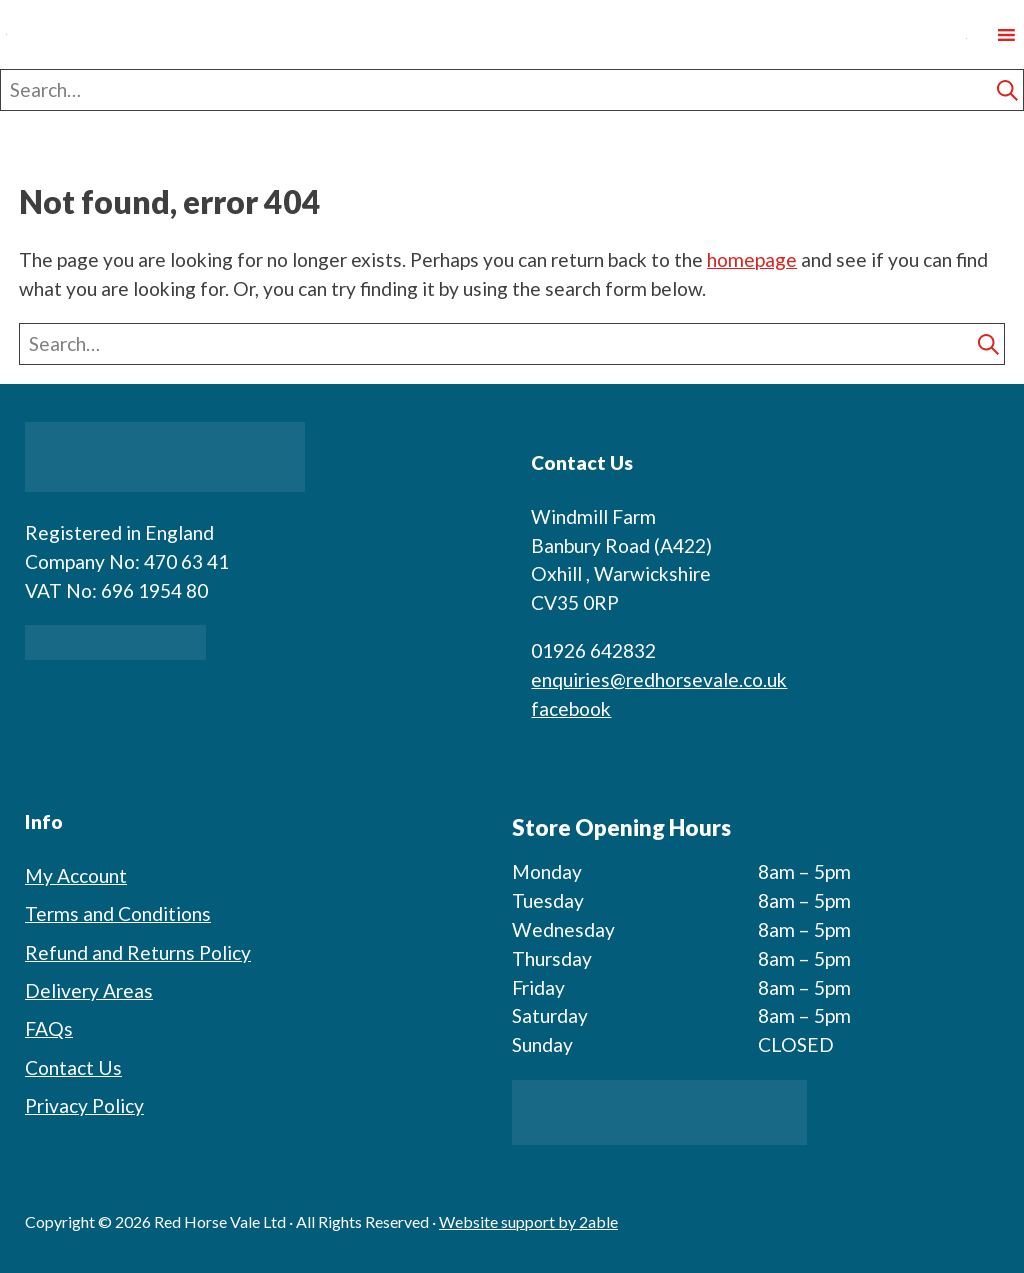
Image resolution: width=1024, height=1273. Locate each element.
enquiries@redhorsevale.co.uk (659, 679)
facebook (571, 708)
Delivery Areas (89, 990)
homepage (752, 259)
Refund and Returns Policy (138, 952)
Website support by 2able (528, 1221)
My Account (76, 875)
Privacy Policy (84, 1105)
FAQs (49, 1028)
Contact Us (73, 1067)
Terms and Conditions (118, 913)
